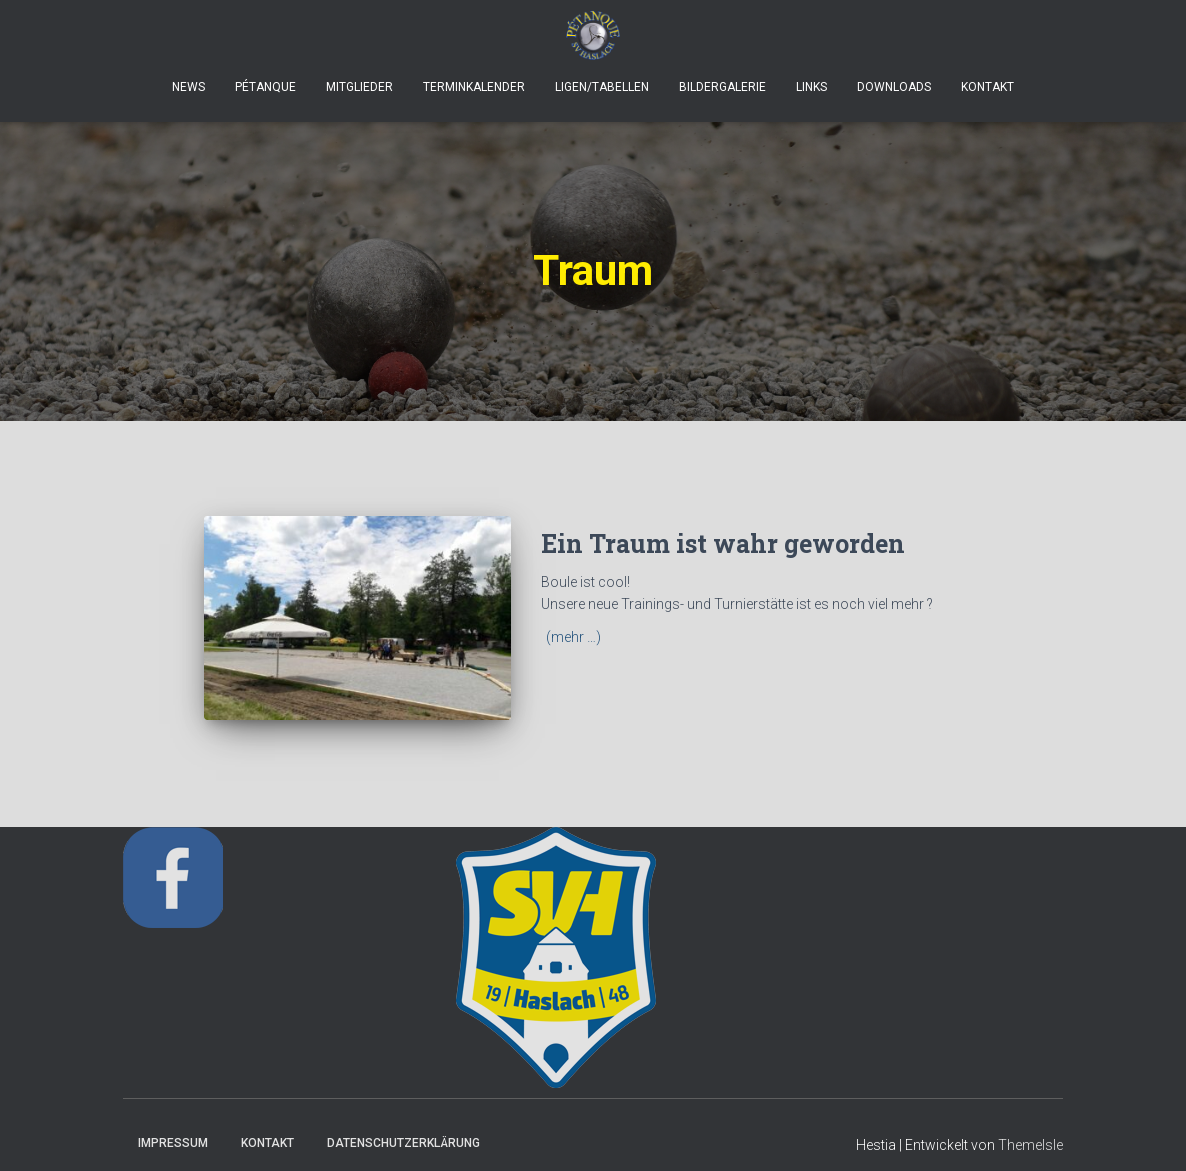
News (188, 87)
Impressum (173, 1143)
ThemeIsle (1030, 1145)
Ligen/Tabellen (602, 87)
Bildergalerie (722, 87)
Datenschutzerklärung (403, 1143)
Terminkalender (474, 87)
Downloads (894, 87)
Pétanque (265, 87)
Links (811, 87)
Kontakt (987, 87)
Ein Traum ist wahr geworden (723, 543)
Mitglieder (359, 87)
